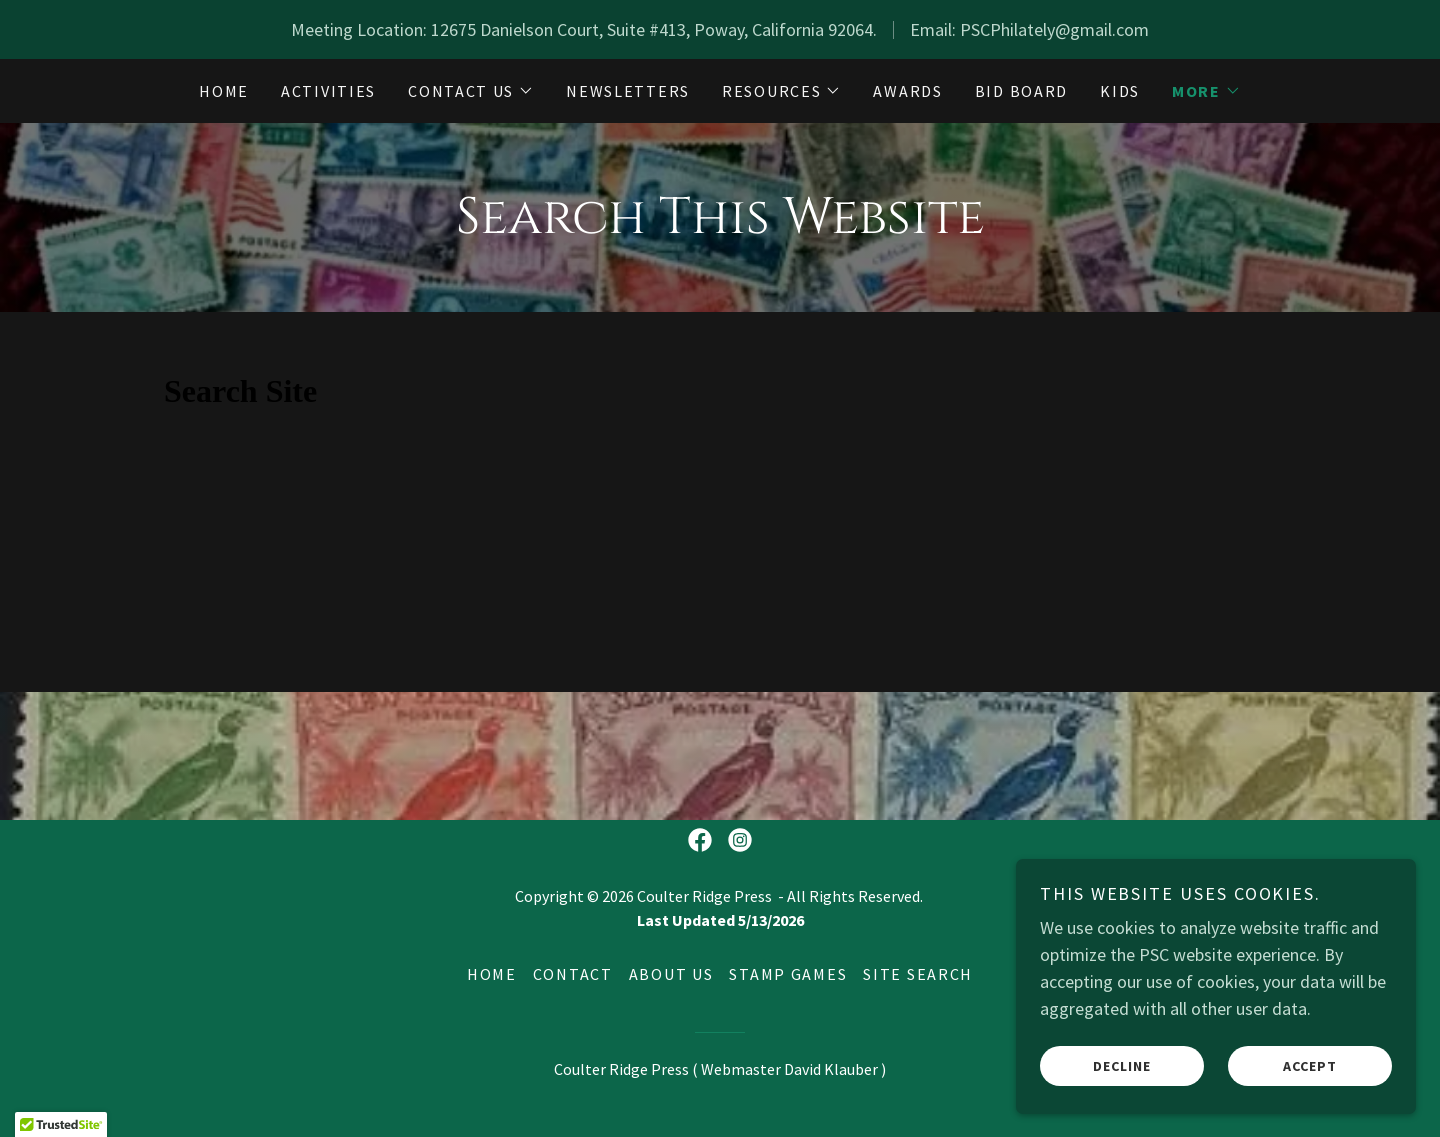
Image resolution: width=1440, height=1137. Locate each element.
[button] (471, 91)
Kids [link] (1120, 91)
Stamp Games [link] (788, 974)
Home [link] (224, 91)
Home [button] (492, 974)
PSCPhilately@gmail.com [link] (1054, 29)
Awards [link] (907, 91)
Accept (1310, 1065)
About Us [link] (671, 974)
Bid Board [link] (1021, 91)
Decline (1122, 1065)
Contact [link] (573, 974)
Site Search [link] (918, 974)
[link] (700, 840)
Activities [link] (328, 91)
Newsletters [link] (628, 91)
